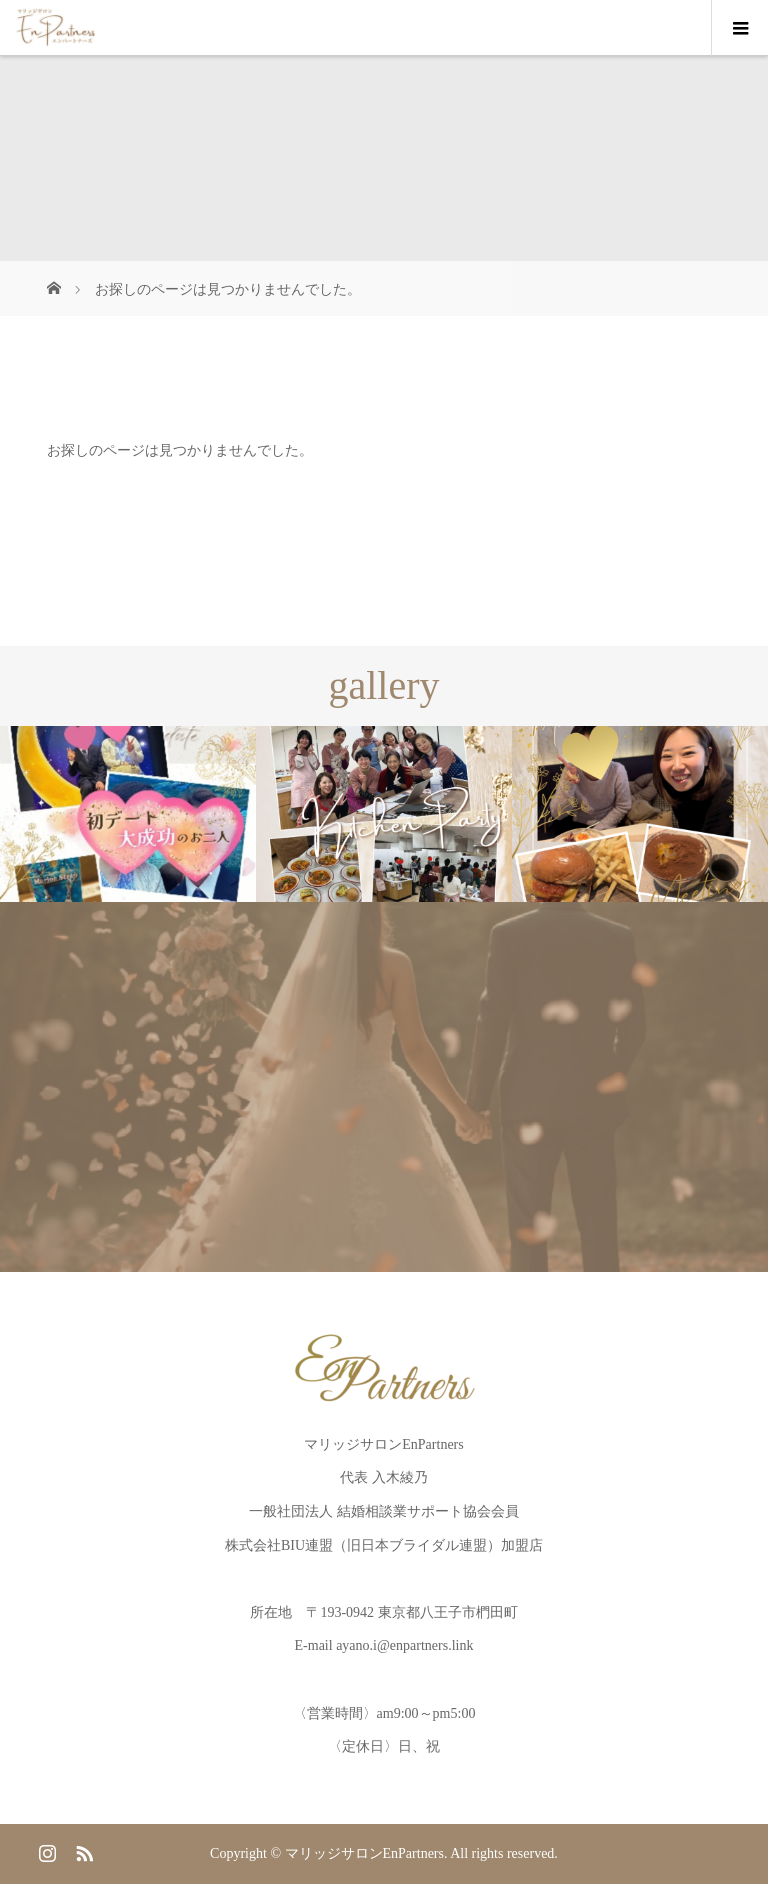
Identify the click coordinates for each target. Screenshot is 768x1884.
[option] (128, 814)
